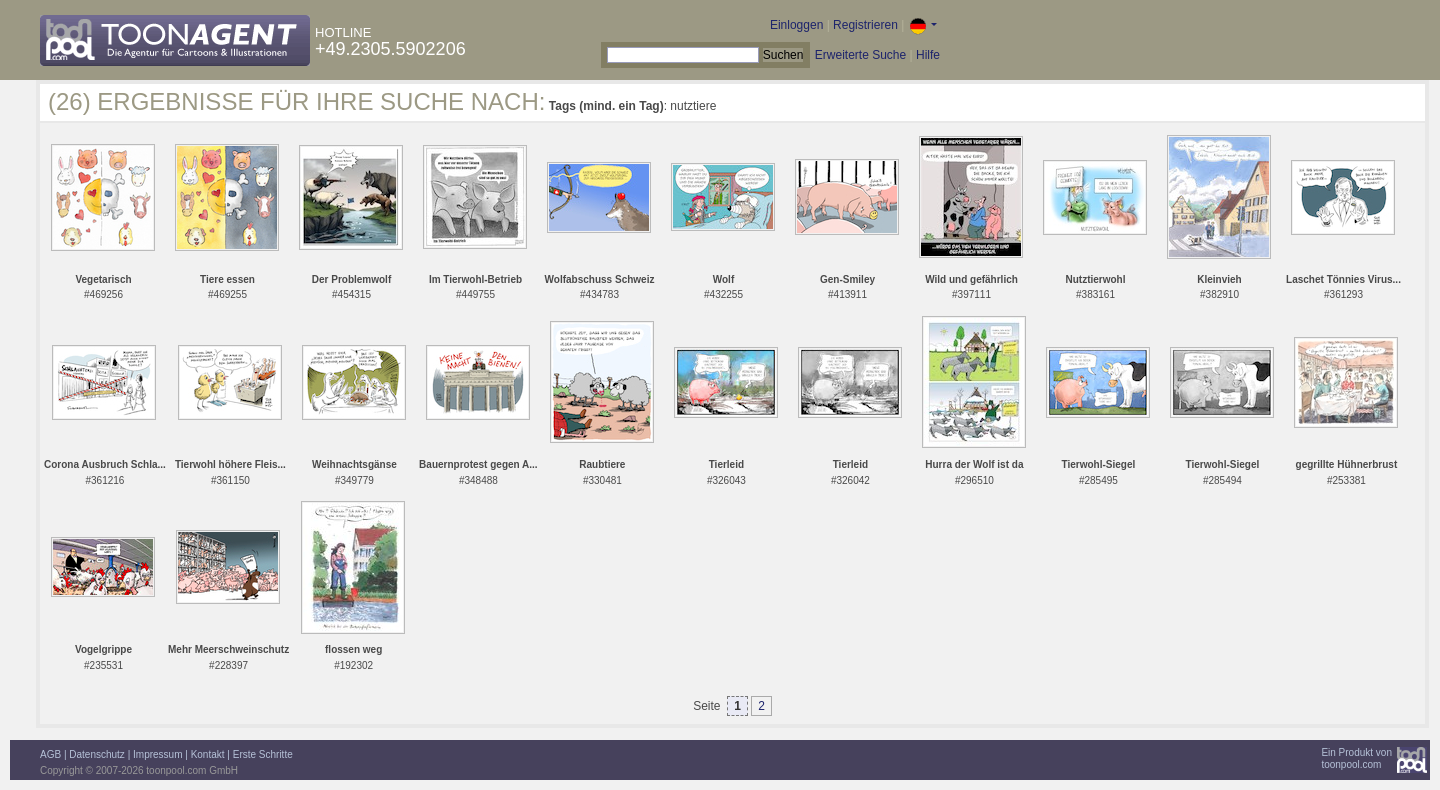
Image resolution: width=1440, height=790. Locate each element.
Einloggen (796, 25)
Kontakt (208, 754)
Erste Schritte (263, 754)
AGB (50, 754)
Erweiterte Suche (860, 55)
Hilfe (928, 55)
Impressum (157, 754)
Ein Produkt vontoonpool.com (1356, 758)
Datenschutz (97, 754)
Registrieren (865, 25)
